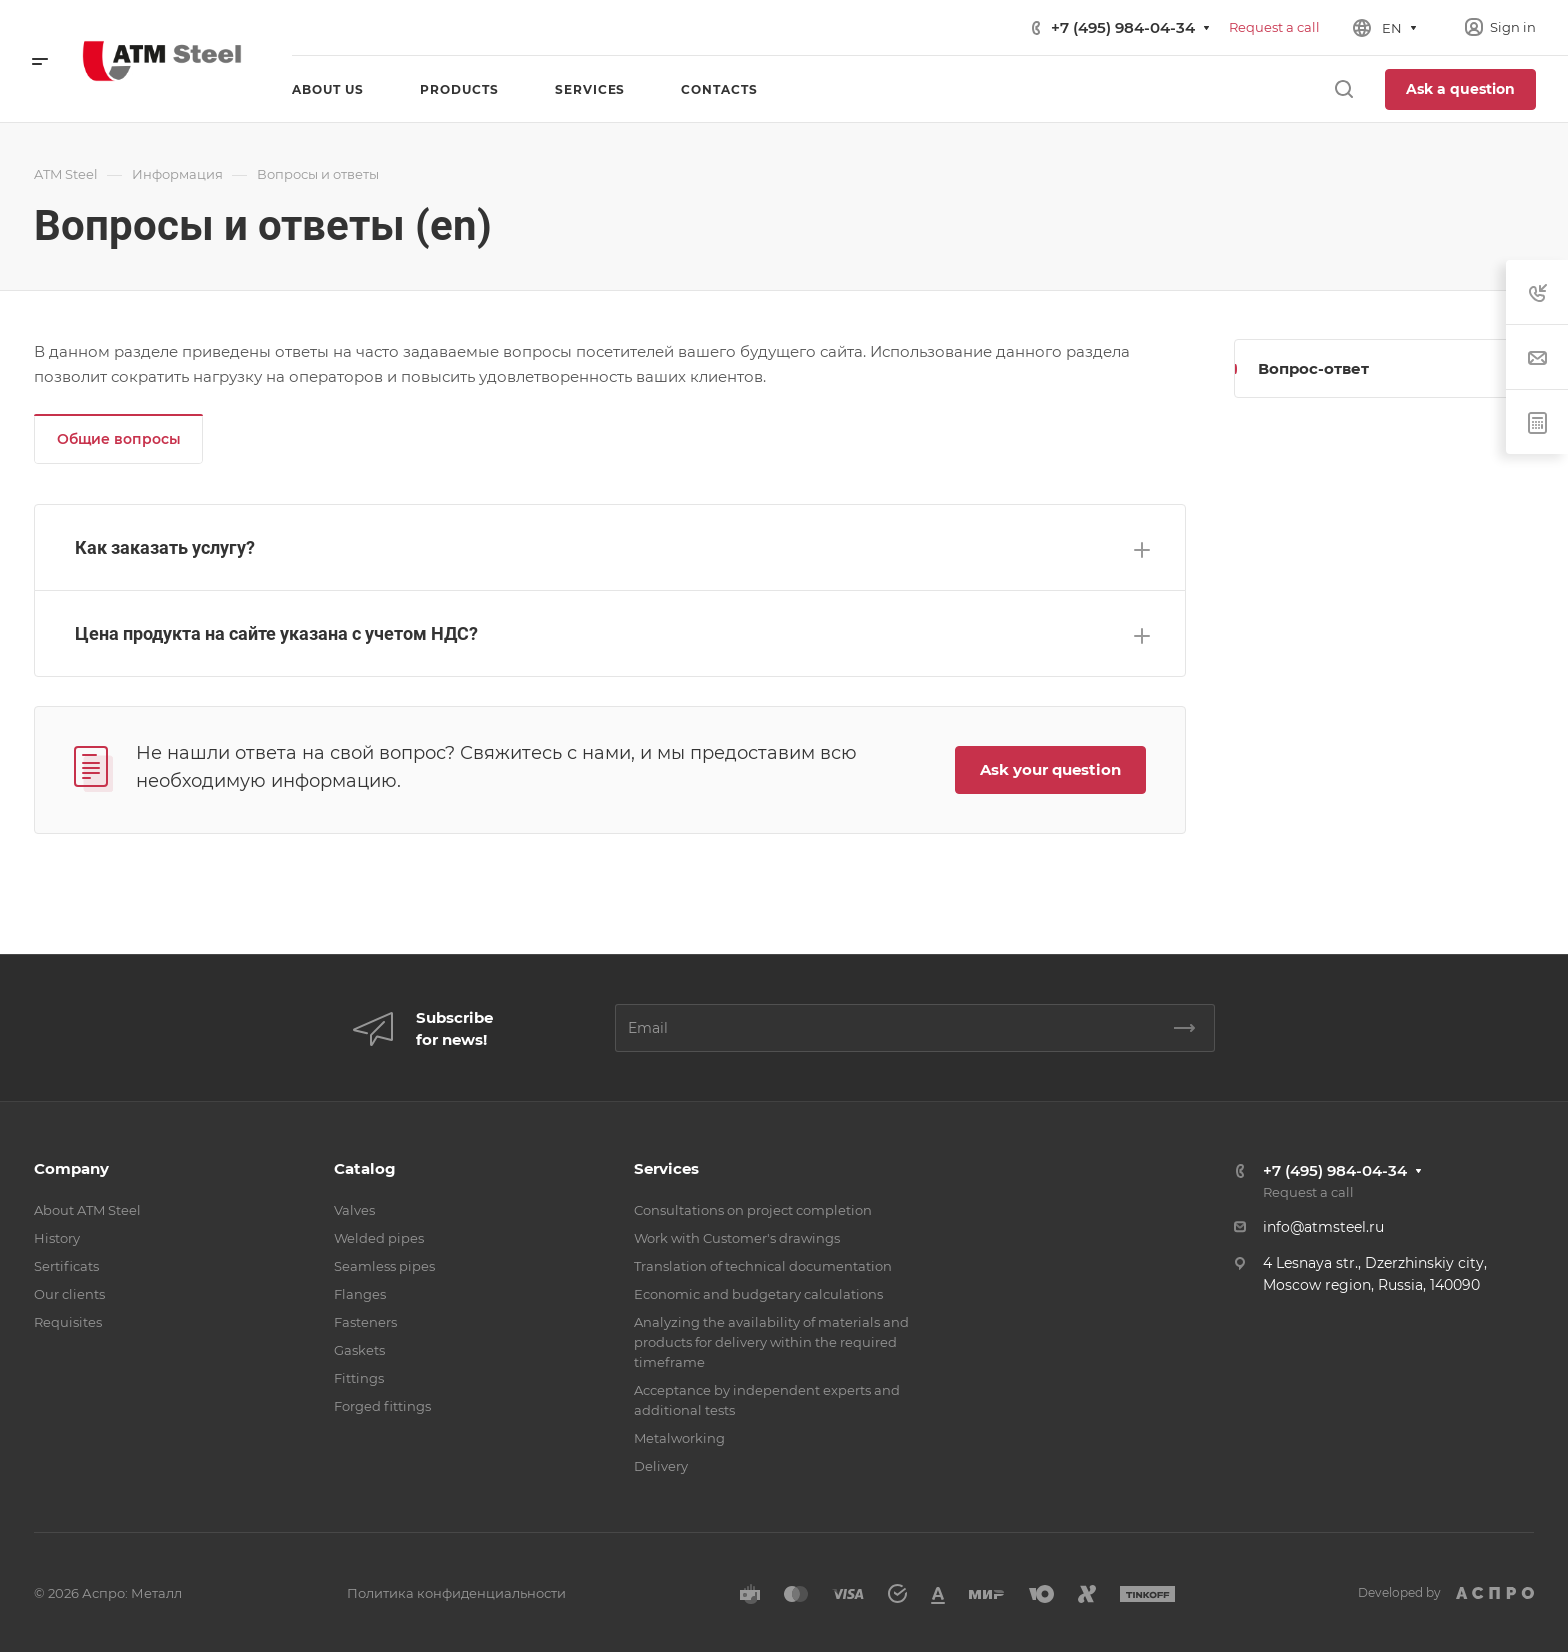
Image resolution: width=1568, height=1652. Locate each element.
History (57, 1238)
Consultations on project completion (753, 1210)
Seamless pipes (384, 1266)
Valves (354, 1210)
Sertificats (66, 1266)
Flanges (360, 1294)
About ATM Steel (87, 1210)
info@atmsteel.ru (1323, 1227)
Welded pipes (379, 1238)
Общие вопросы (119, 439)
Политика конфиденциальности (456, 1593)
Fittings (359, 1378)
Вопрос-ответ (1313, 368)
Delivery (661, 1466)
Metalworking (679, 1438)
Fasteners (365, 1322)
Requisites (68, 1322)
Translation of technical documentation (763, 1266)
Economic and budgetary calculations (758, 1294)
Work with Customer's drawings (737, 1238)
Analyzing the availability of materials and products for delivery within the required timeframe (771, 1342)
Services (666, 1168)
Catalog (365, 1168)
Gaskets (359, 1350)
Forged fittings (382, 1406)
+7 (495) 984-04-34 (1123, 27)
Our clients (69, 1294)
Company (71, 1168)
